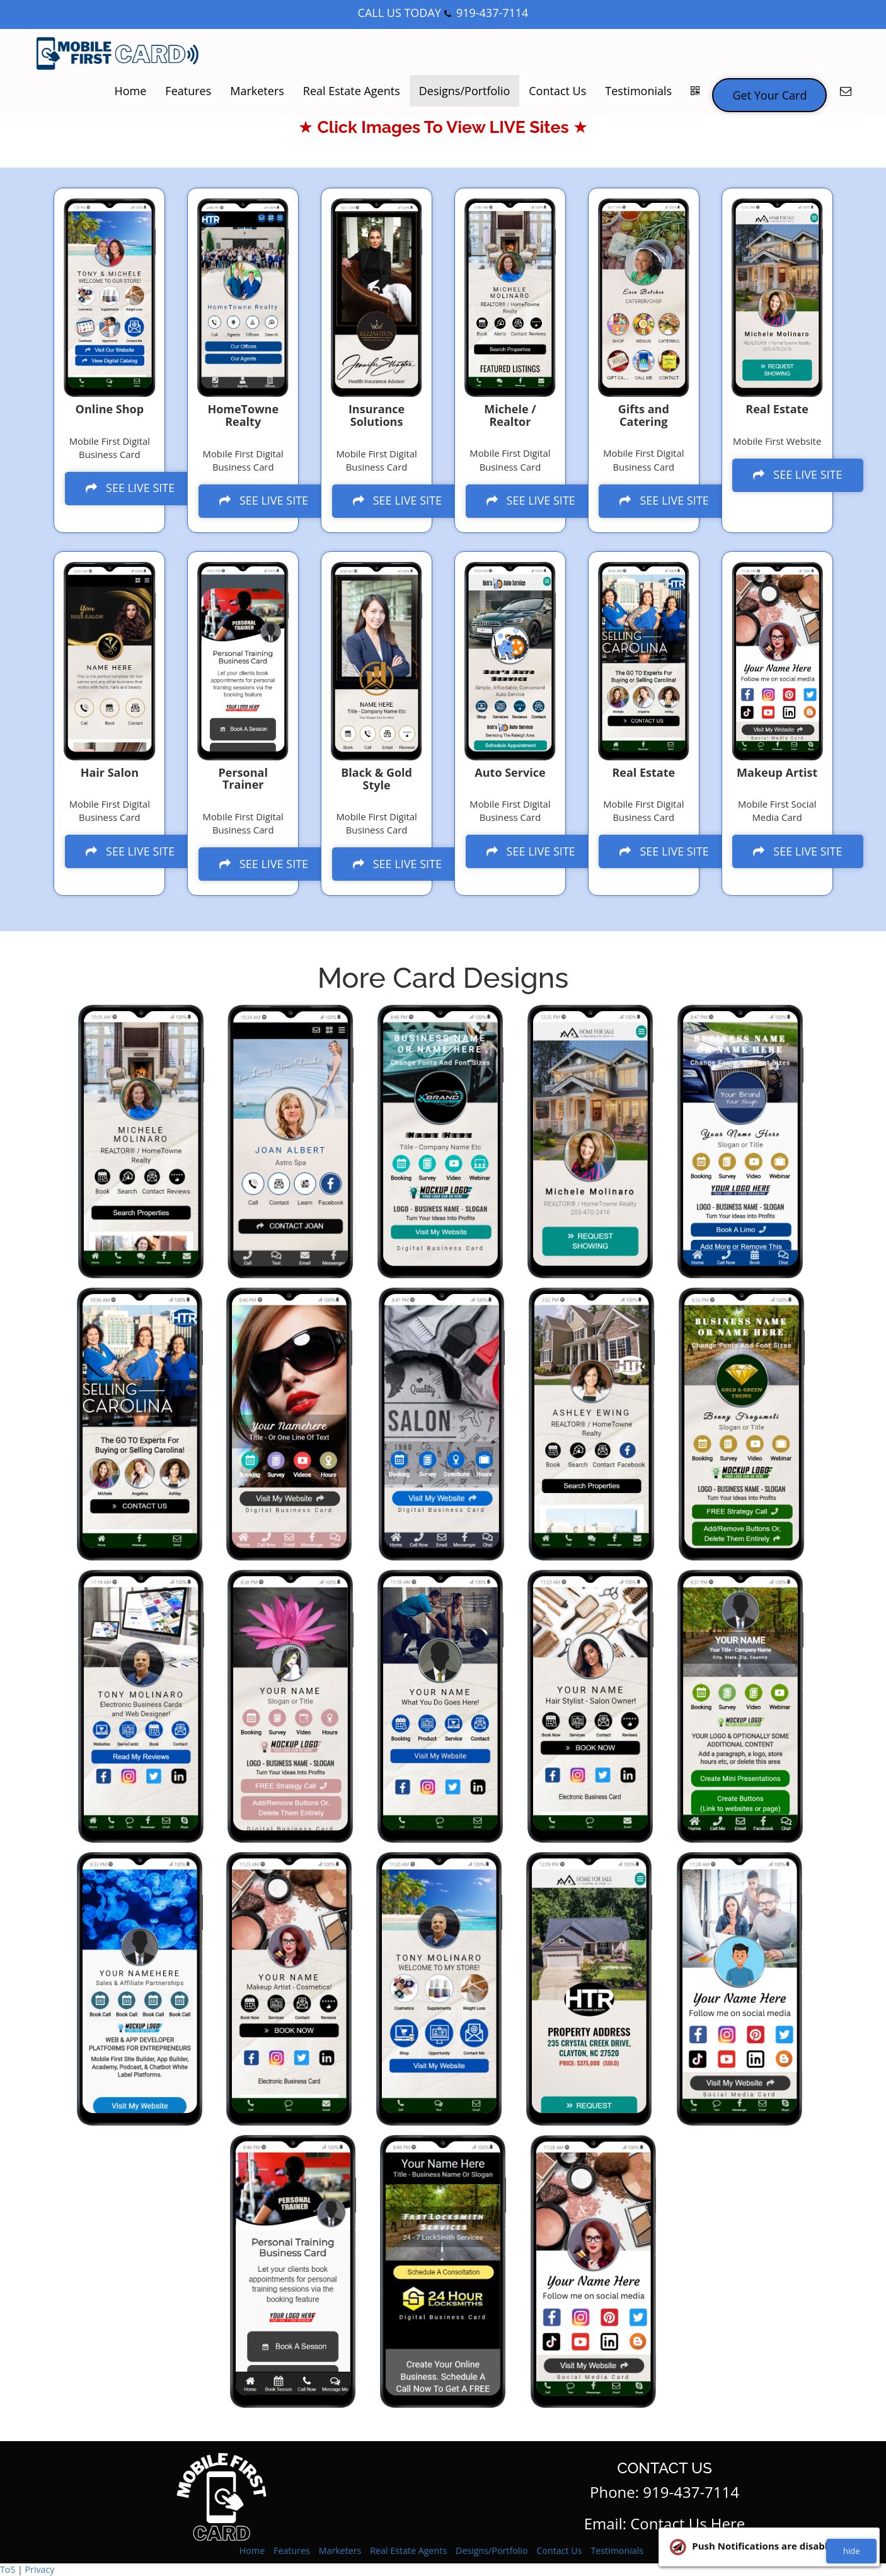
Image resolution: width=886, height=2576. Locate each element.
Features (188, 90)
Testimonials (638, 90)
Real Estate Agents (351, 90)
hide (851, 2550)
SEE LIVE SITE (132, 487)
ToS (7, 2569)
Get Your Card (769, 95)
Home (130, 90)
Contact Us (557, 90)
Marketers (257, 90)
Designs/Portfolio (464, 90)
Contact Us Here (687, 2522)
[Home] (118, 53)
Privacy (39, 2569)
